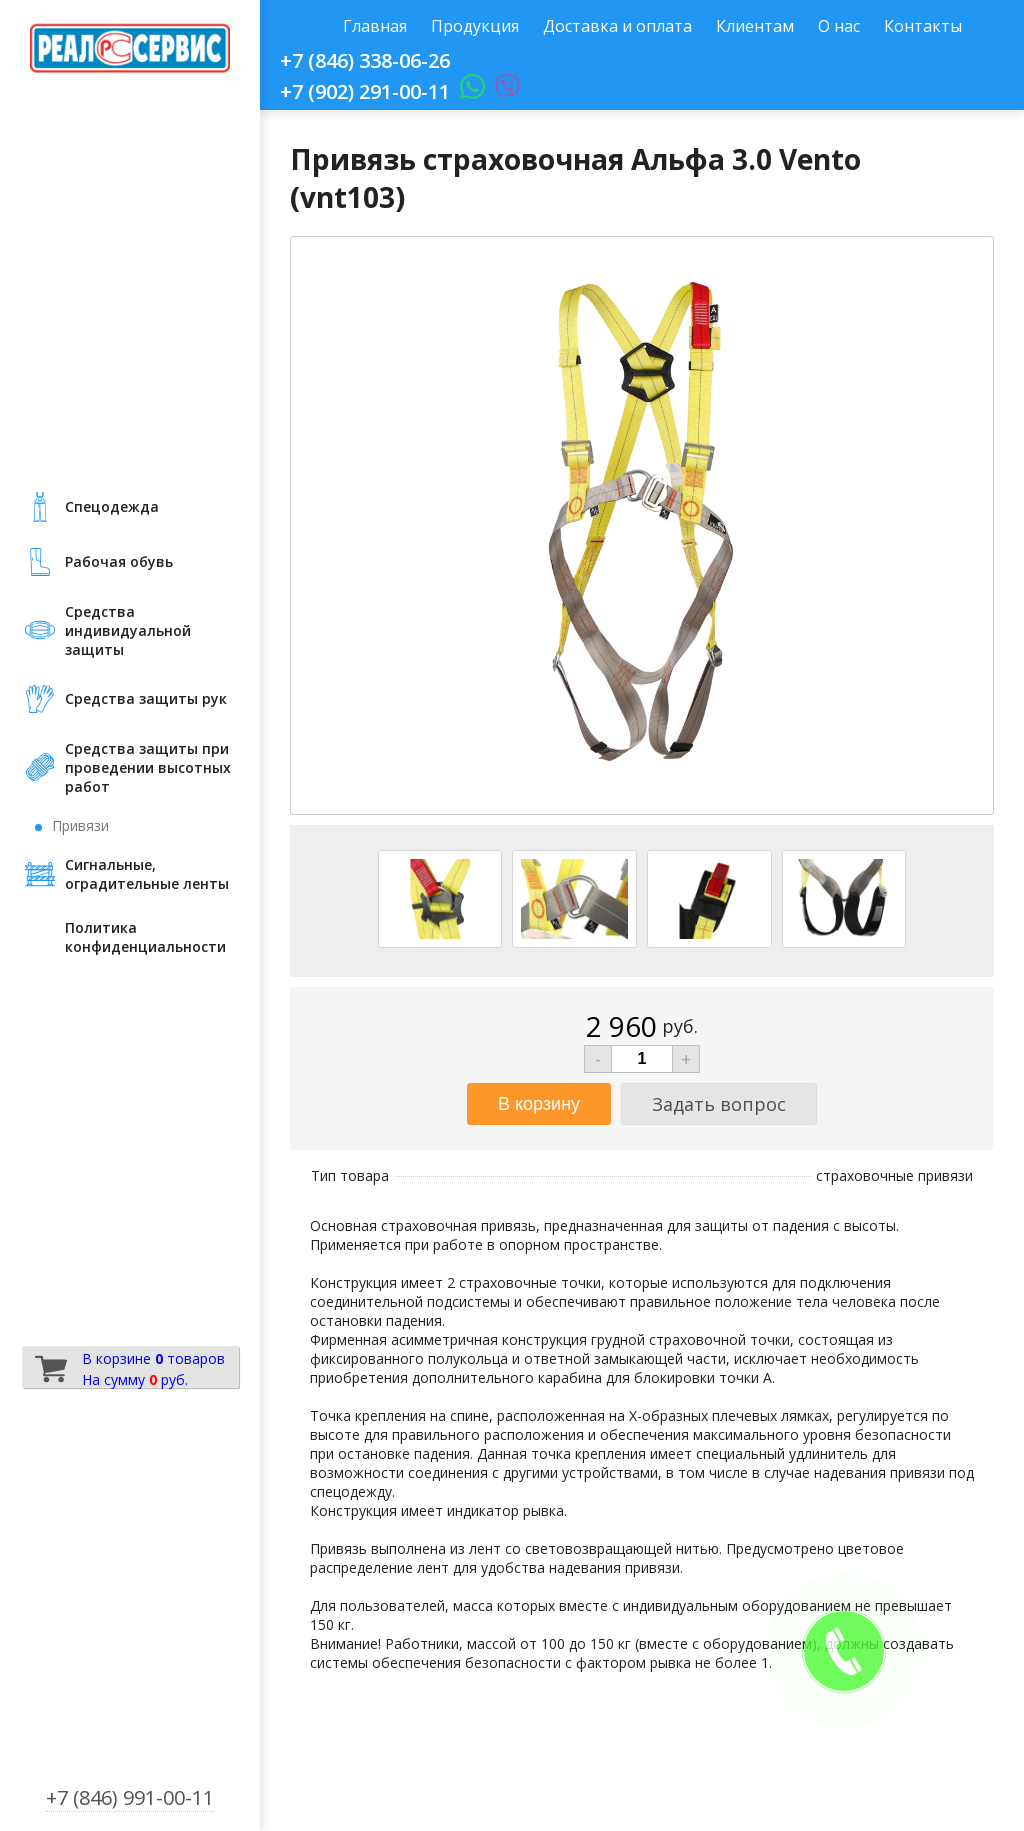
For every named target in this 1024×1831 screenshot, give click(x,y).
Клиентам (755, 26)
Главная (375, 26)
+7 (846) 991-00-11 (130, 1797)
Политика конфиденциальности (145, 937)
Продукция (475, 26)
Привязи (80, 825)
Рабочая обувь (119, 561)
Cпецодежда (112, 506)
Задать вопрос (719, 1104)
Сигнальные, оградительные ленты (147, 874)
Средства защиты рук (146, 698)
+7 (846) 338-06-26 (365, 60)
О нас (839, 26)
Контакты (923, 26)
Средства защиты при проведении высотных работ (148, 767)
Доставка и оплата (617, 26)
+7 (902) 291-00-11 (365, 91)
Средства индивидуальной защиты (128, 630)
